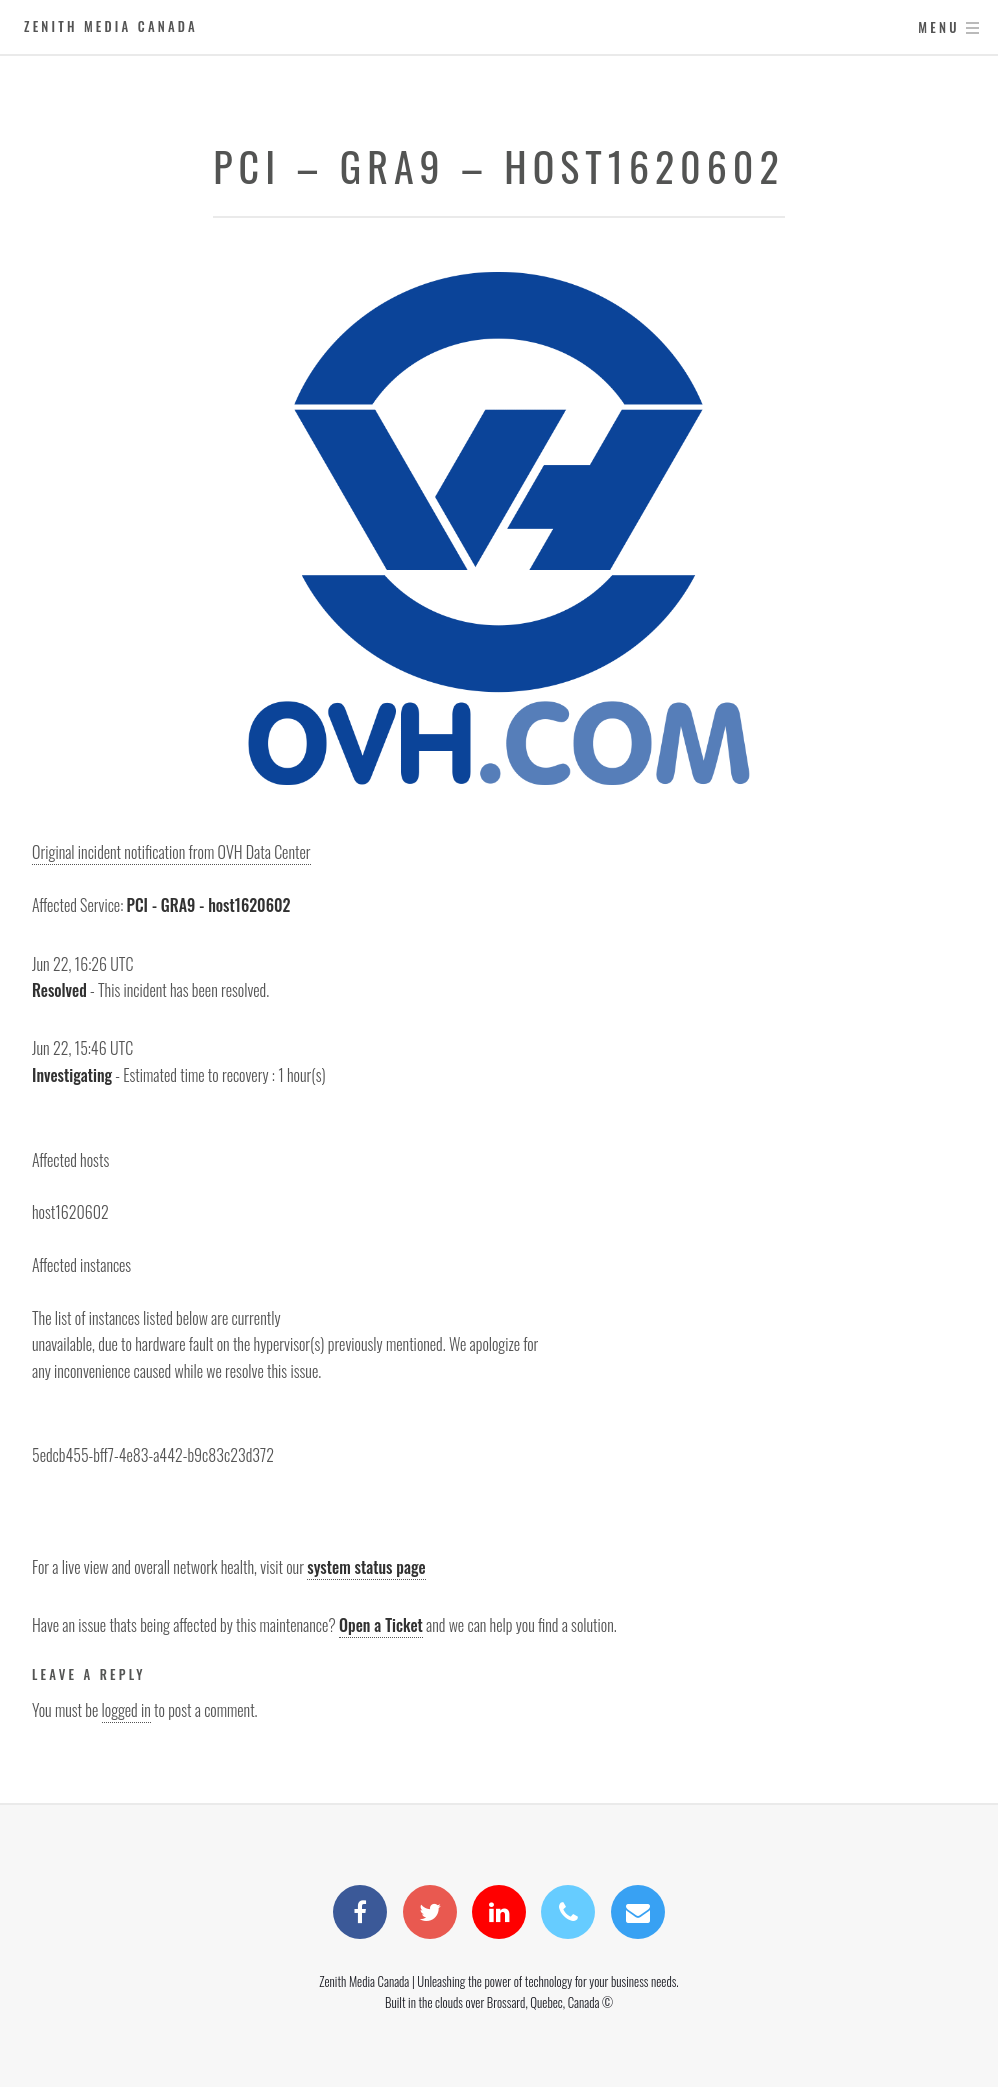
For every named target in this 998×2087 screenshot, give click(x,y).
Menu (938, 27)
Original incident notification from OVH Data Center (171, 852)
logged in (126, 1710)
